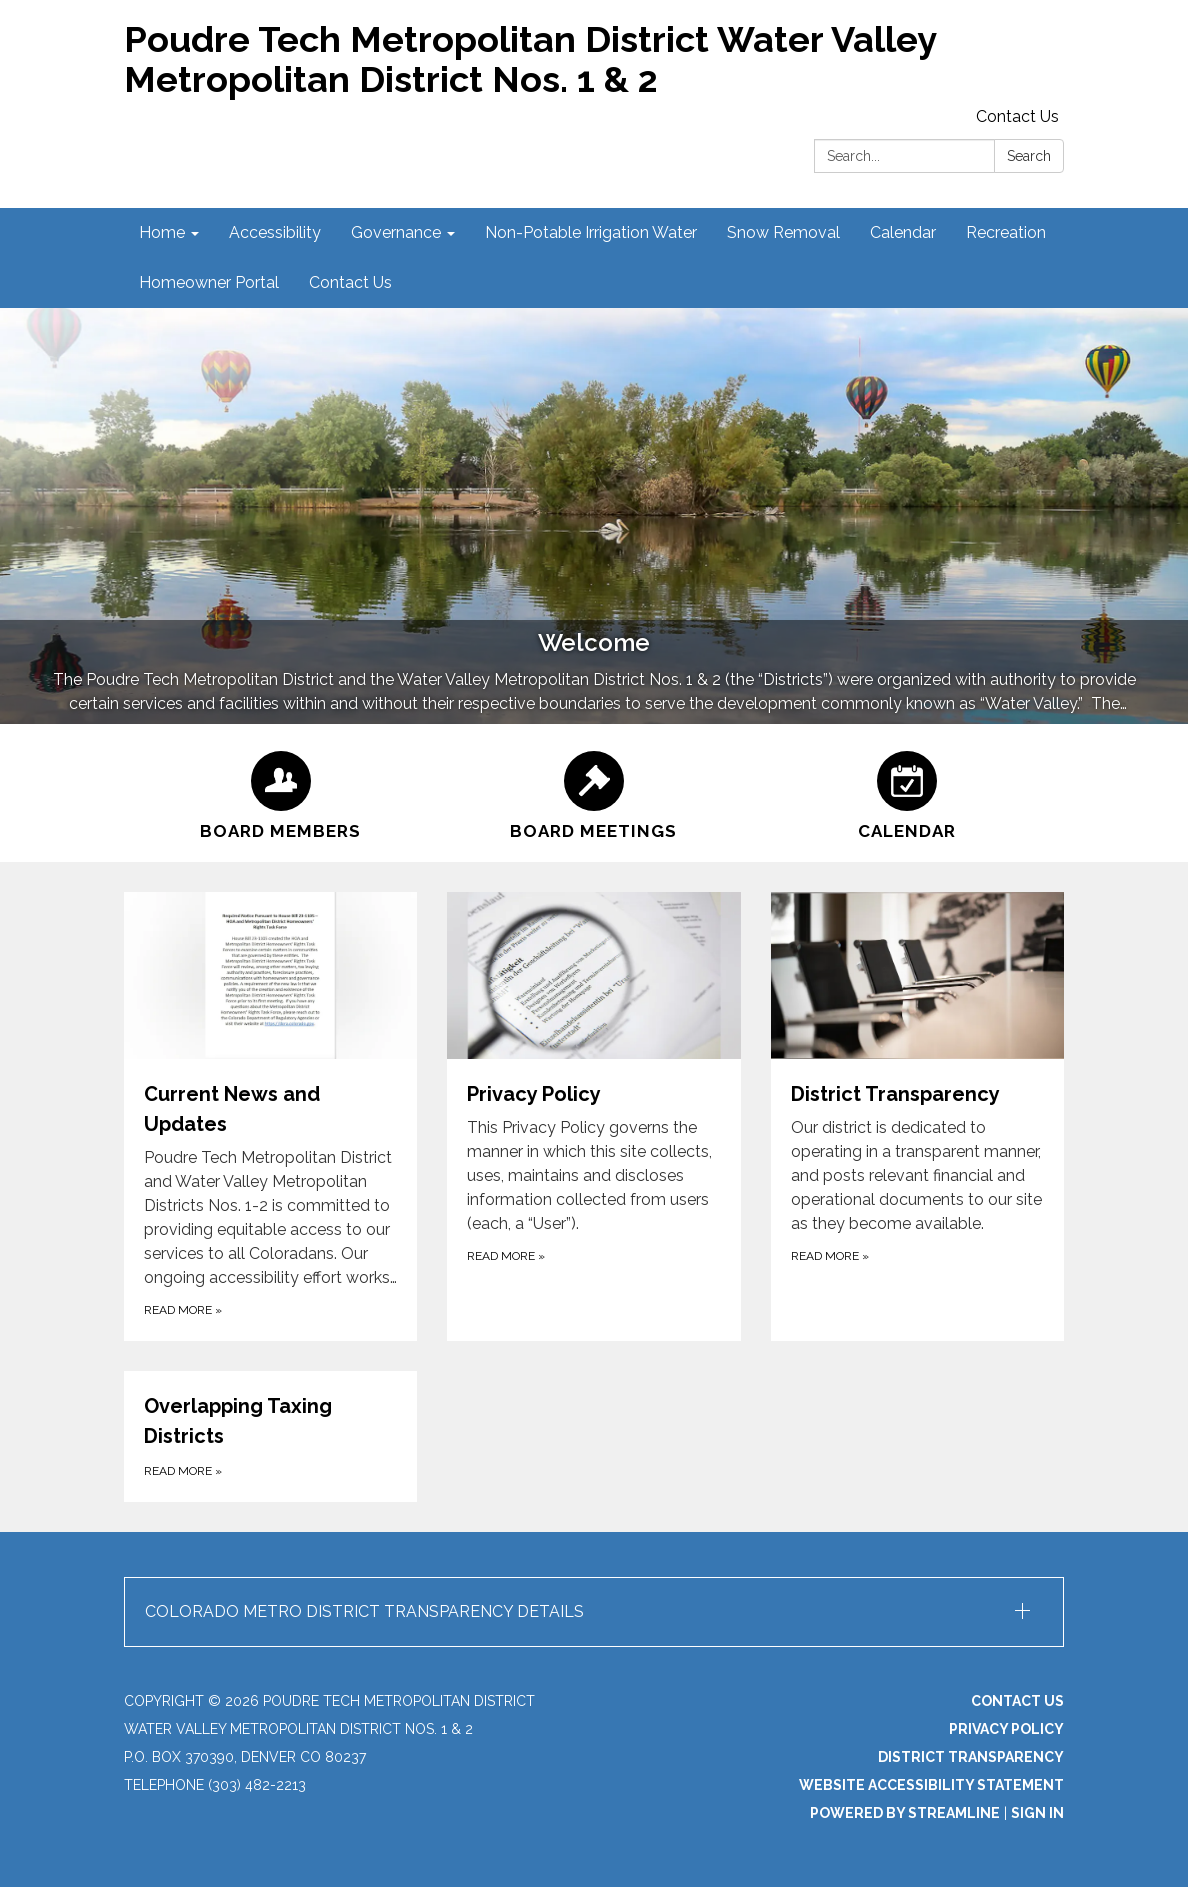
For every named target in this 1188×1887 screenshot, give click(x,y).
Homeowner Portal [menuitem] (209, 282)
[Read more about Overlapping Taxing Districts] (270, 1436)
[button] (594, 1612)
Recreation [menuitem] (1006, 232)
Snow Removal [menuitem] (783, 232)
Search (1029, 156)
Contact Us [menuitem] (350, 282)
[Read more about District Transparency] (917, 1116)
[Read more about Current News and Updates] (270, 1116)
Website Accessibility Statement (931, 1785)
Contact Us (1017, 116)
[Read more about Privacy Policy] (593, 1116)
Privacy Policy (1006, 1729)
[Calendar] (907, 793)
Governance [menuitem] (396, 232)
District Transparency (971, 1757)
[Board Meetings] (593, 793)
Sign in (1037, 1813)
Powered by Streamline (905, 1813)
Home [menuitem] (162, 232)
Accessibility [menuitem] (275, 232)
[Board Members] (280, 793)
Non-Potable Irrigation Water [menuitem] (591, 232)
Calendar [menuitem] (903, 232)
